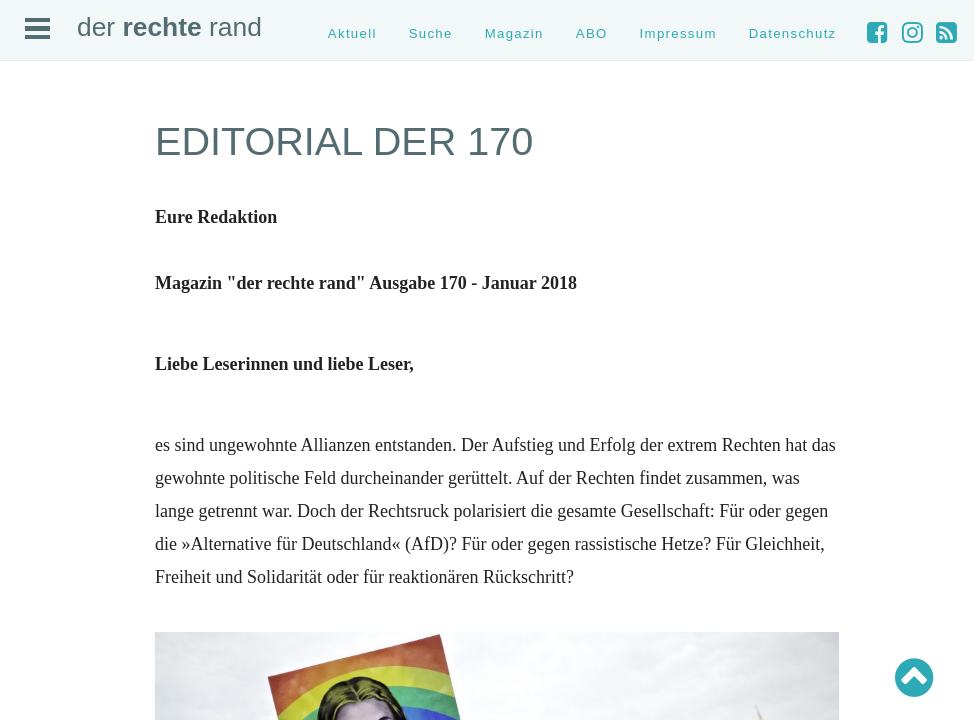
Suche (431, 33)
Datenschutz (793, 33)
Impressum (678, 33)
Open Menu (37, 28)
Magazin (514, 33)
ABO (592, 33)
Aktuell (352, 33)
